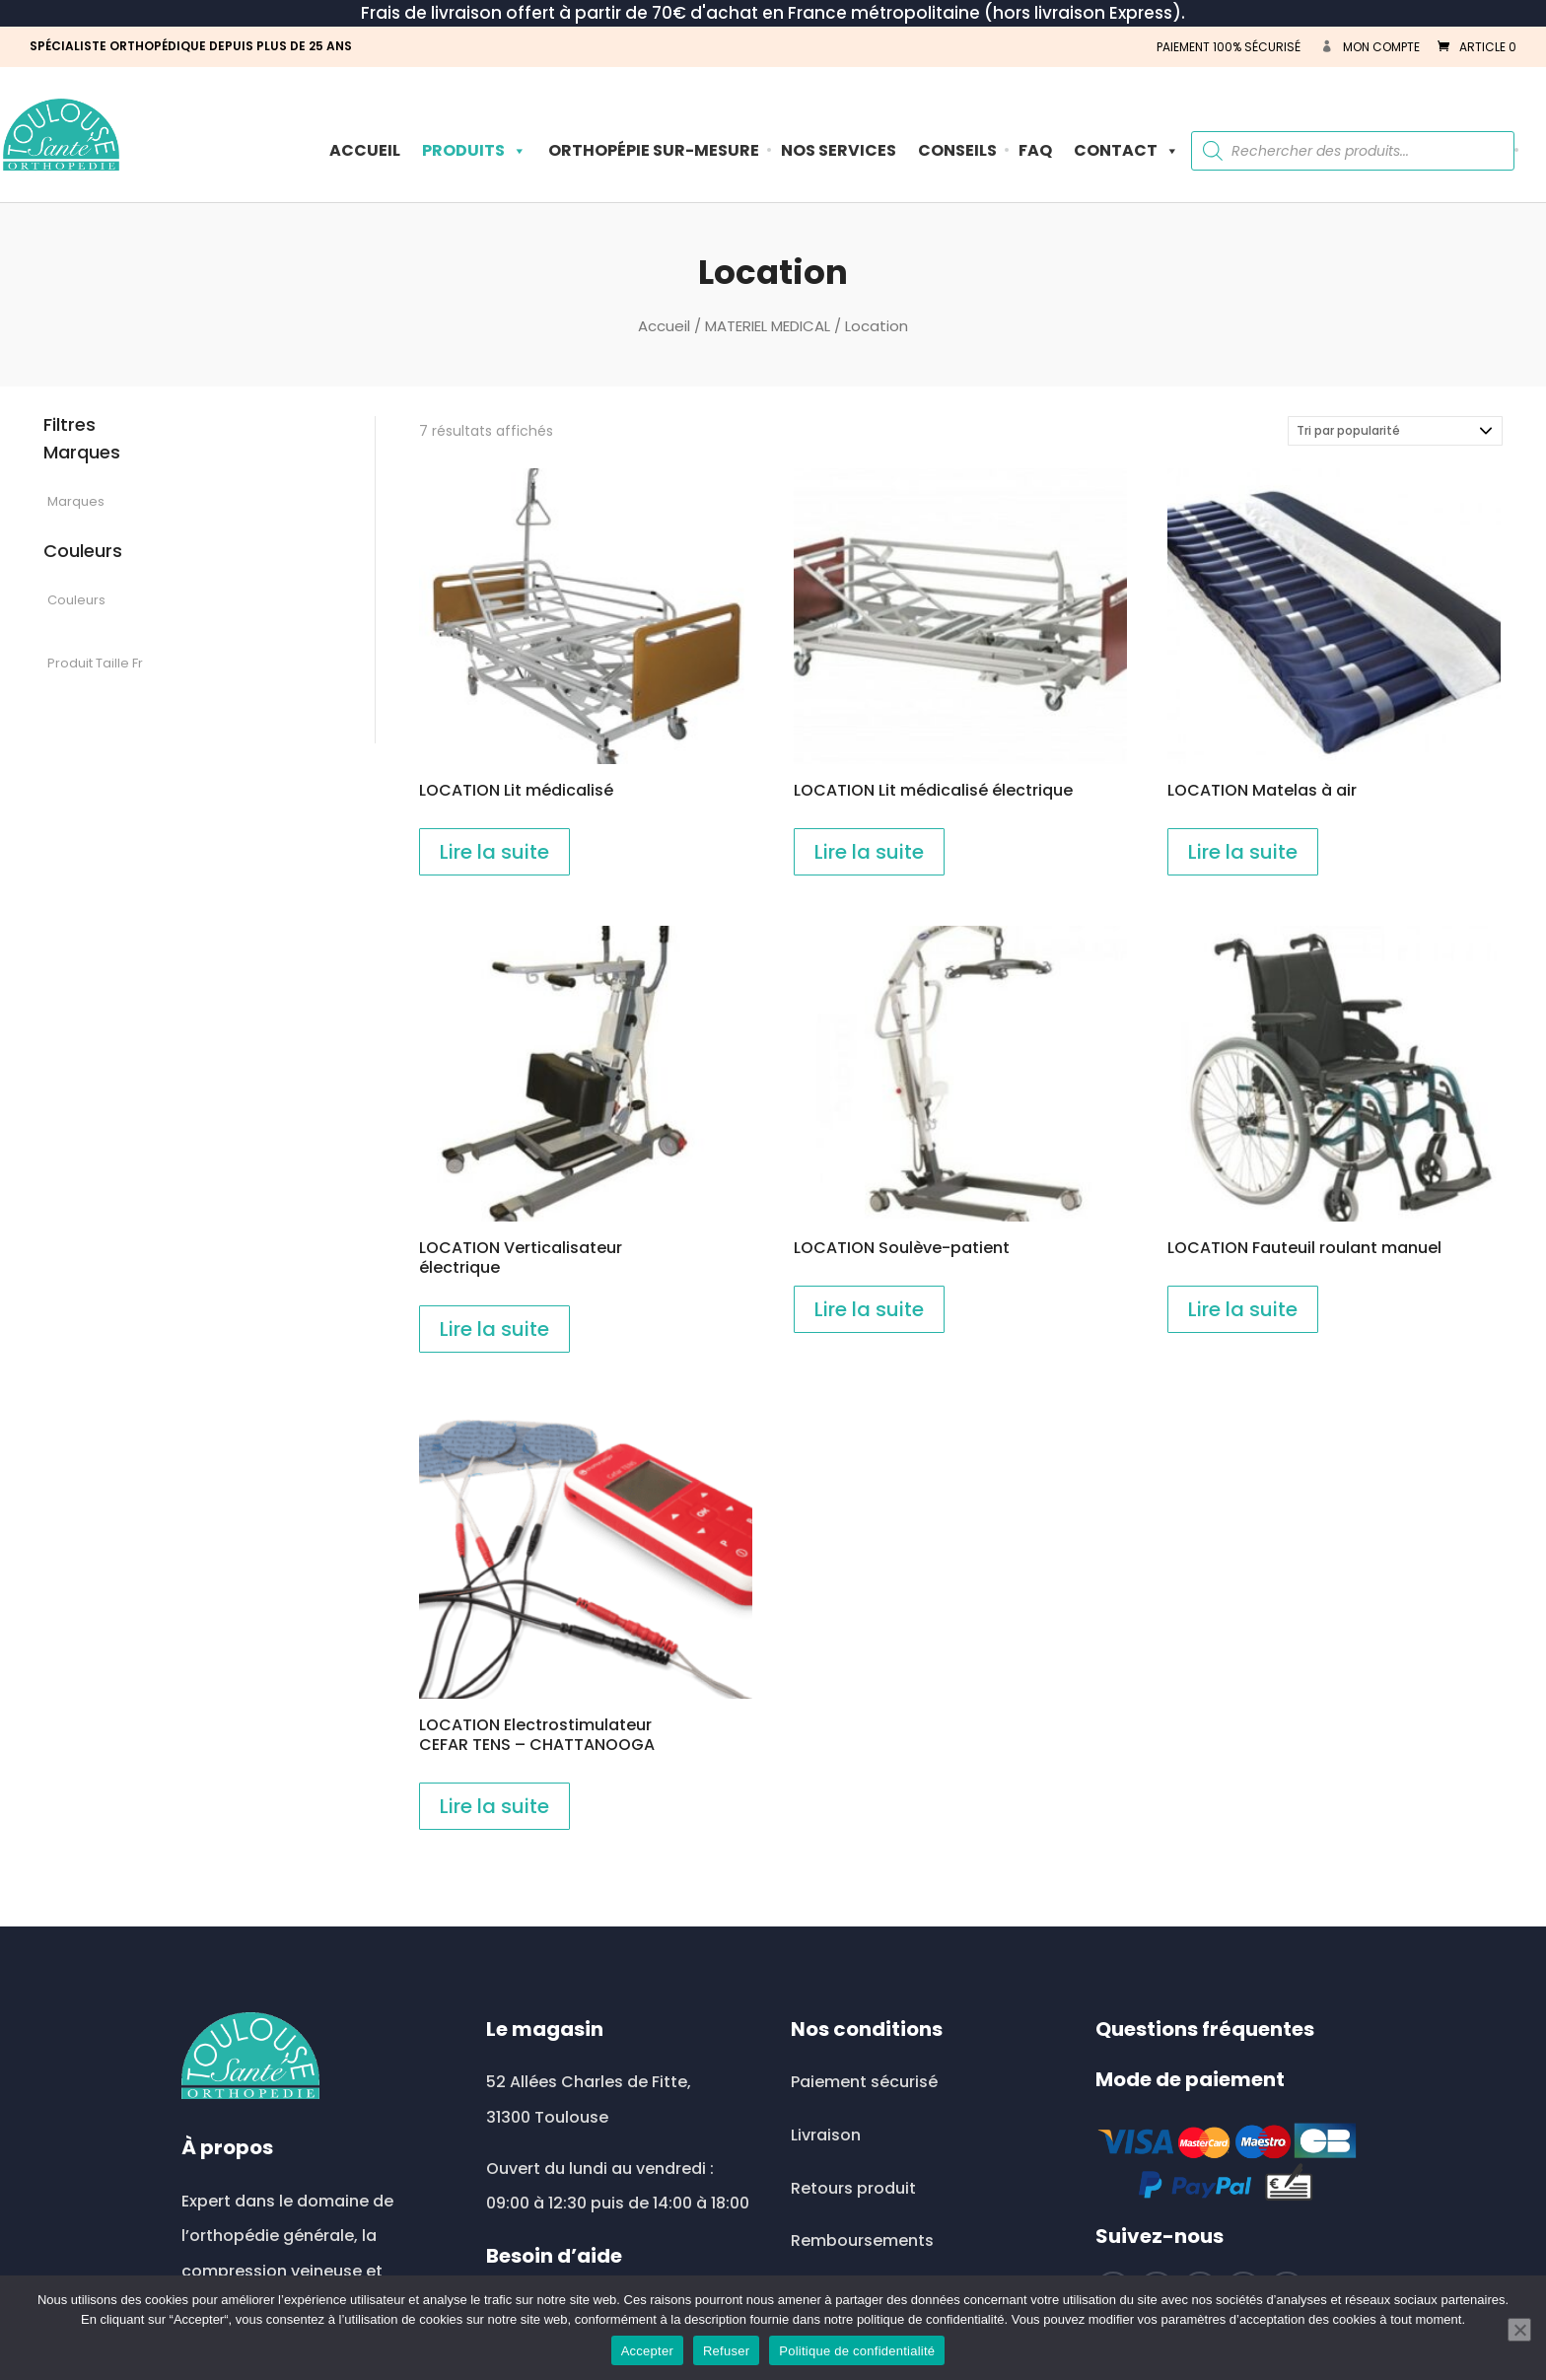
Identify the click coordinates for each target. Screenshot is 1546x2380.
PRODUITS (474, 150)
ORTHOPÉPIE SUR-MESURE (653, 150)
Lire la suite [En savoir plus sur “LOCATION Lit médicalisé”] (494, 852)
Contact (1126, 150)
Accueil (364, 150)
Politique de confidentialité (857, 2351)
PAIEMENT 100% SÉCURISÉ (1228, 46)
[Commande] (1395, 431)
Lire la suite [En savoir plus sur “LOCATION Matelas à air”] (1243, 852)
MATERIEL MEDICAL (767, 325)
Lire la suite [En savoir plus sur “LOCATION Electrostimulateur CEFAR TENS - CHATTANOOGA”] (494, 1806)
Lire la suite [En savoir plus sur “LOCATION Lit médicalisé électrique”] (869, 852)
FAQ (1035, 150)
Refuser (726, 2351)
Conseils (957, 150)
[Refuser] (1519, 2330)
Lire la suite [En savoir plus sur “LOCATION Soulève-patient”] (869, 1309)
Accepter (647, 2351)
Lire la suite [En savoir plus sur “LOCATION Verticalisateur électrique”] (494, 1329)
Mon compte (1381, 46)
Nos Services (838, 150)
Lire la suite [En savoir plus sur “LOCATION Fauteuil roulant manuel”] (1243, 1309)
